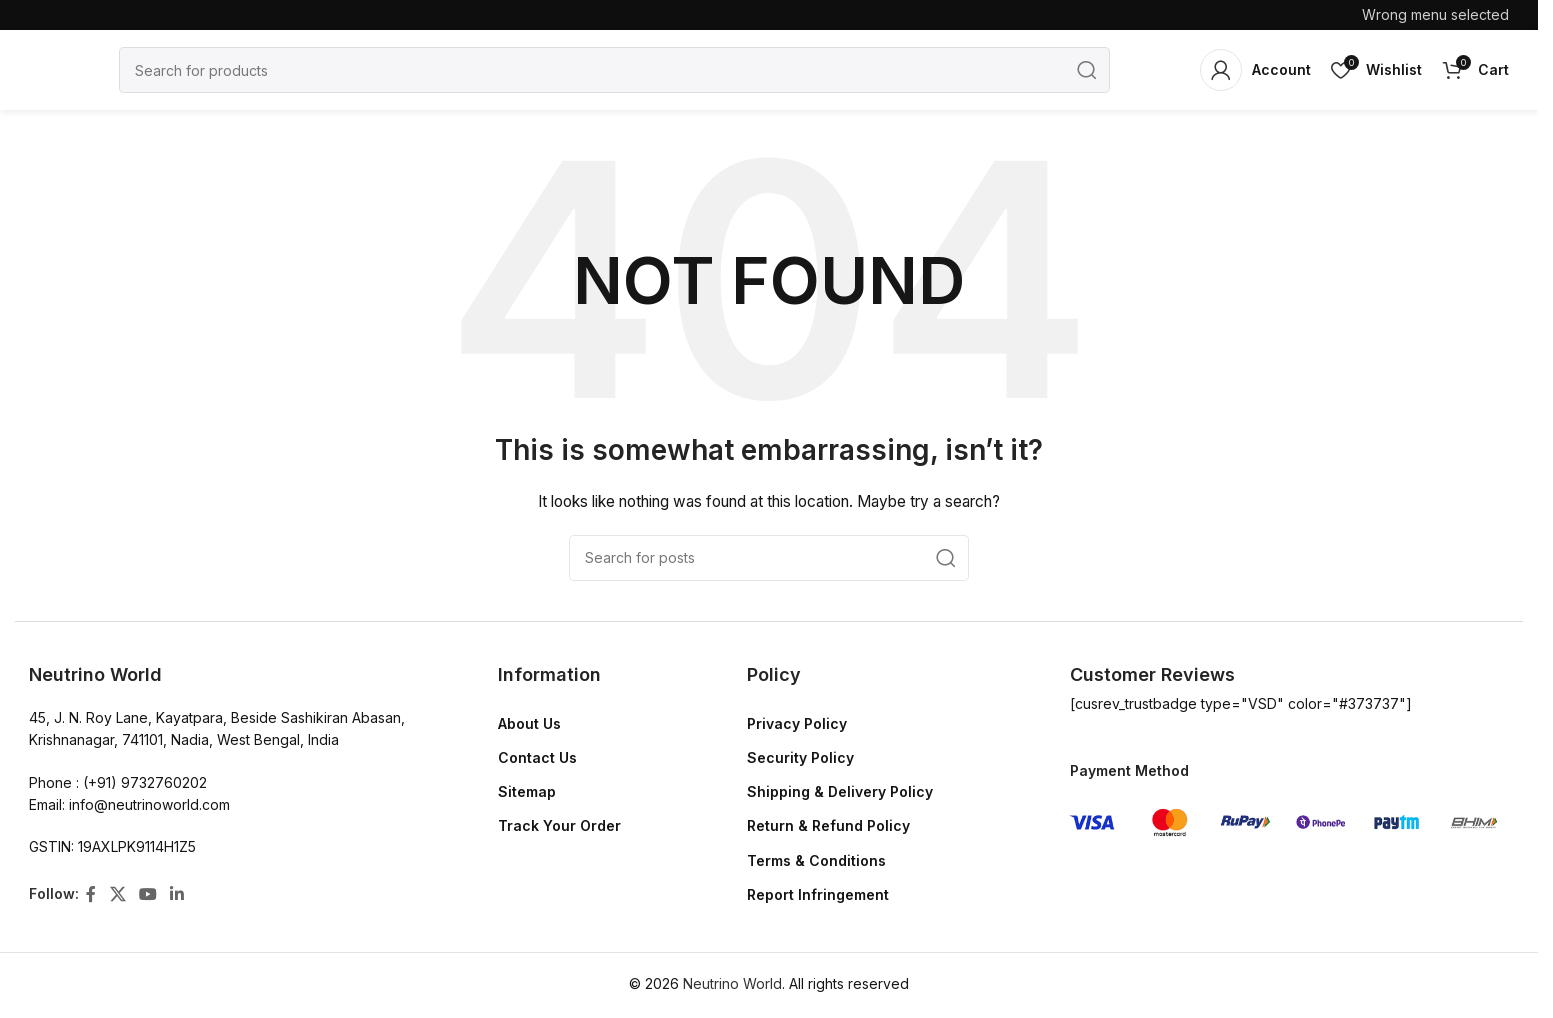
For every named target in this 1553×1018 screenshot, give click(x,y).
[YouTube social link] (147, 894)
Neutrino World (732, 983)
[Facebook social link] (91, 894)
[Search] (614, 70)
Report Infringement (818, 894)
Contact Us (537, 757)
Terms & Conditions (816, 860)
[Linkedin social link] (177, 894)
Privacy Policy (797, 723)
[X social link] (117, 894)
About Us (529, 723)
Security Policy (800, 757)
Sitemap (527, 791)
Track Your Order (559, 825)
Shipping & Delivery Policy (840, 791)
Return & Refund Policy (828, 825)
